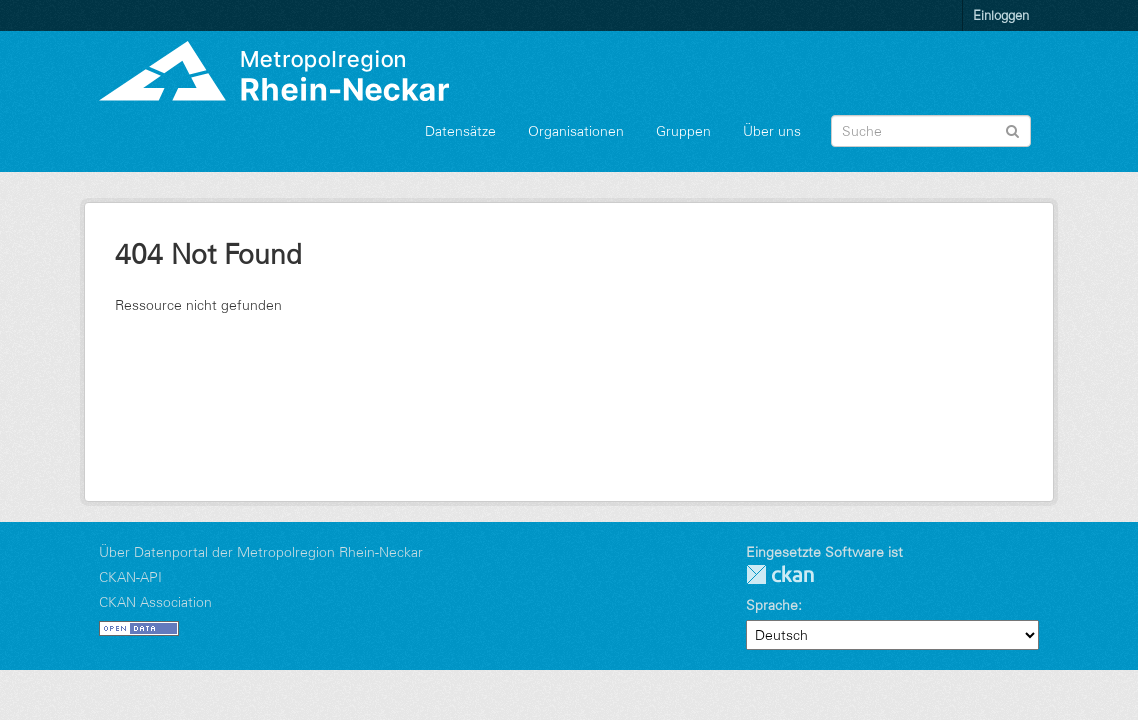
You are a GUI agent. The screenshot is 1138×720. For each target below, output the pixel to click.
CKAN (780, 574)
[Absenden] (1012, 129)
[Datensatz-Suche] (931, 131)
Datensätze (460, 131)
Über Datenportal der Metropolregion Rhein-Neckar (261, 552)
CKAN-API (130, 577)
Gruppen (683, 131)
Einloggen (1001, 15)
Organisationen (576, 131)
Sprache (772, 605)
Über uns (772, 131)
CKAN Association (155, 602)
